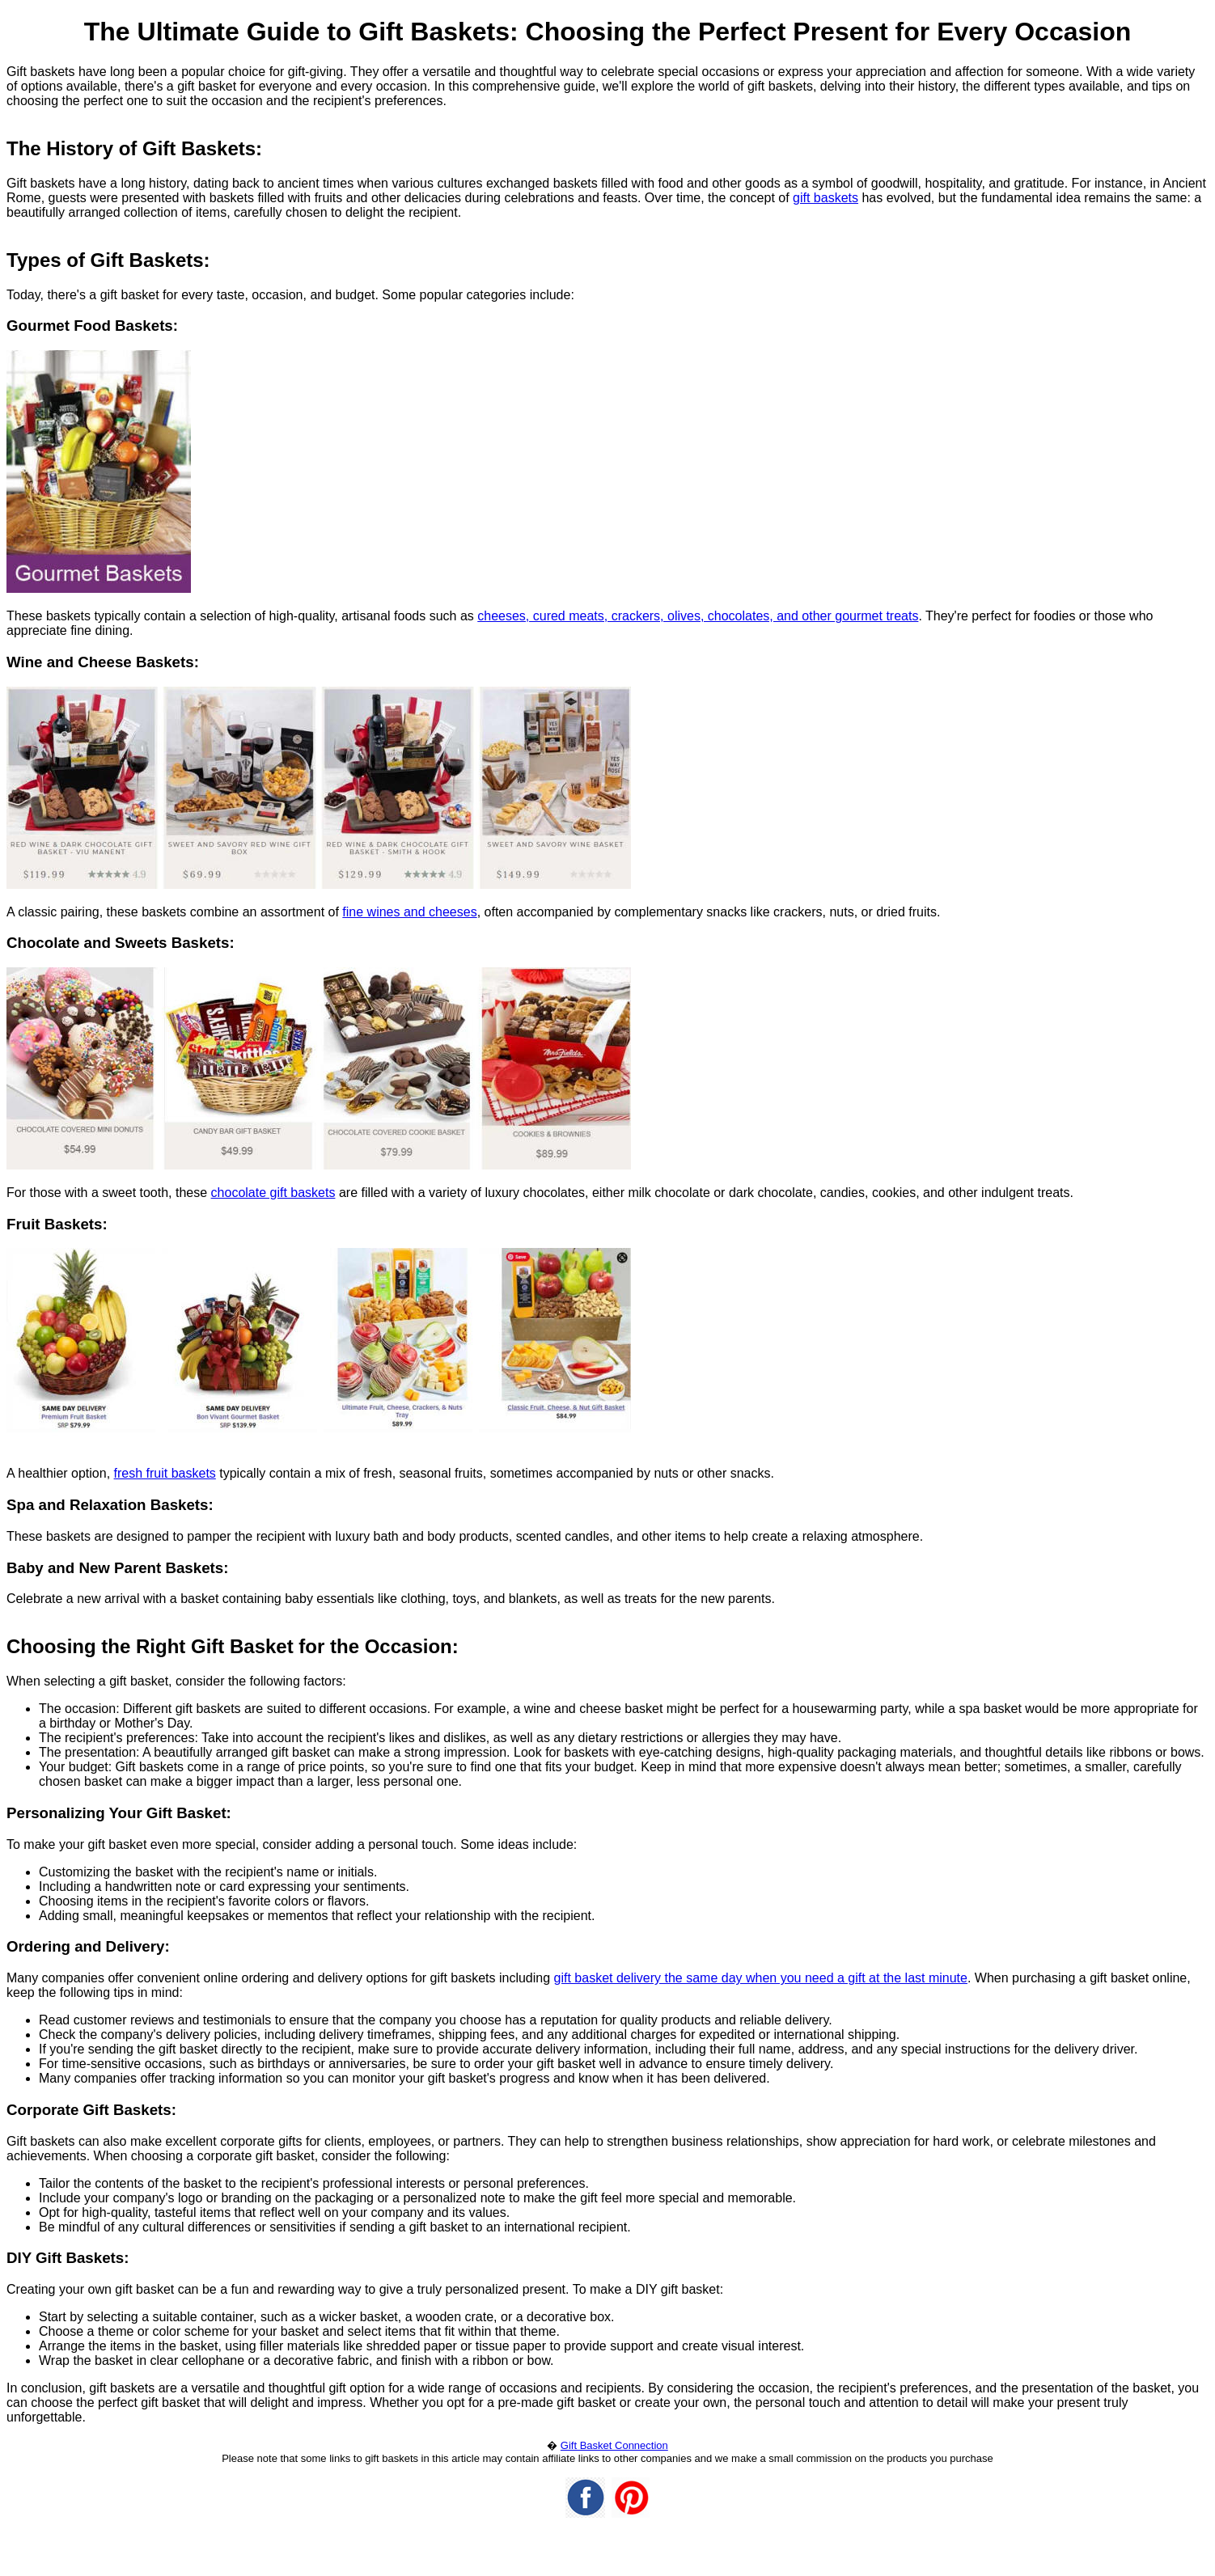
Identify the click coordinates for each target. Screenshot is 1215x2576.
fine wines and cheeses (409, 912)
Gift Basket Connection (614, 2445)
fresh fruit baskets (165, 1473)
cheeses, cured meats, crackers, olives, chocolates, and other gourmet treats (697, 616)
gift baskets (825, 198)
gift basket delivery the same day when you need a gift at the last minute (760, 1978)
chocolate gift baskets (273, 1192)
